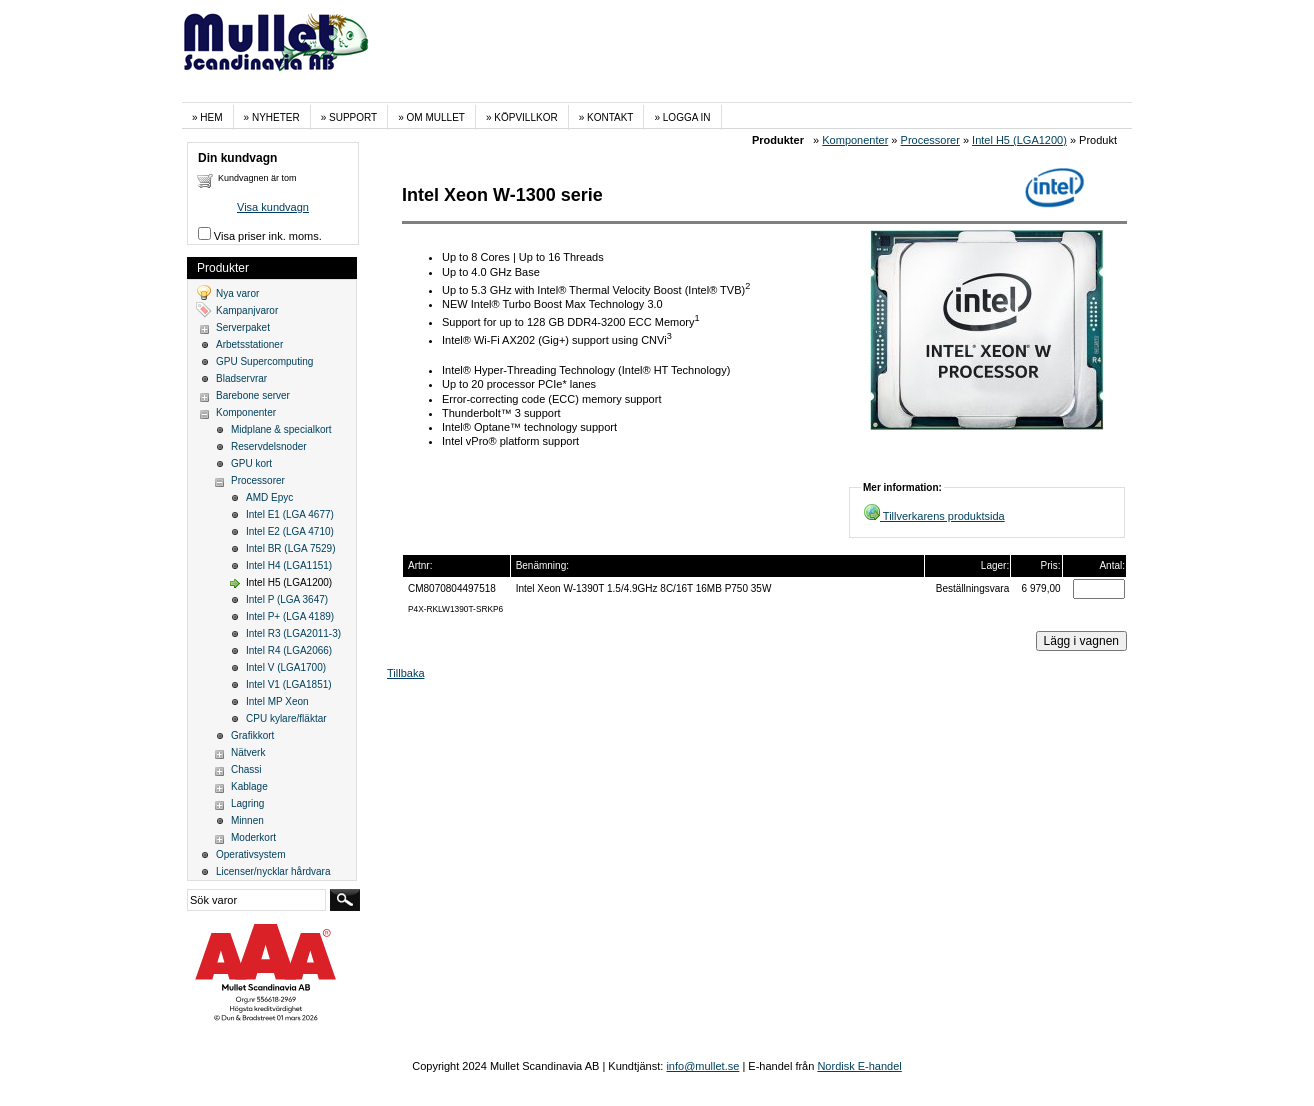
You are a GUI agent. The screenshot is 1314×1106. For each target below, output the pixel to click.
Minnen (247, 820)
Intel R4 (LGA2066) (289, 650)
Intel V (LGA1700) (286, 667)
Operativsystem (250, 854)
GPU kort (251, 463)
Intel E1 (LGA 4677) (290, 514)
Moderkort (253, 837)
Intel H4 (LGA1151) (289, 565)
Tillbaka (406, 673)
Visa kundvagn (273, 207)
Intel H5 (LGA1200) (1019, 140)
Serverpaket (243, 327)
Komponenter (855, 140)
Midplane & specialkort (281, 429)
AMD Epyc (269, 497)
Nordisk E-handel (859, 1066)
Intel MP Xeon (277, 701)
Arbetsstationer (249, 344)
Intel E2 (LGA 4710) (290, 531)
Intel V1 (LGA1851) (289, 684)
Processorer (930, 140)
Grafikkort (252, 735)
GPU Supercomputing (264, 361)
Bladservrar (241, 378)
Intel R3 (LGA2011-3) (293, 633)
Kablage (249, 786)
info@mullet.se (702, 1066)
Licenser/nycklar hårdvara (273, 871)
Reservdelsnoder (269, 446)
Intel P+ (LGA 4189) (290, 616)
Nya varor (237, 293)
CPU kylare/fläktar (286, 718)
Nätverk (248, 752)
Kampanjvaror (247, 310)
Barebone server (253, 395)
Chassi (246, 769)
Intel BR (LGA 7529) (291, 548)
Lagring (247, 803)
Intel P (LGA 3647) (287, 599)
